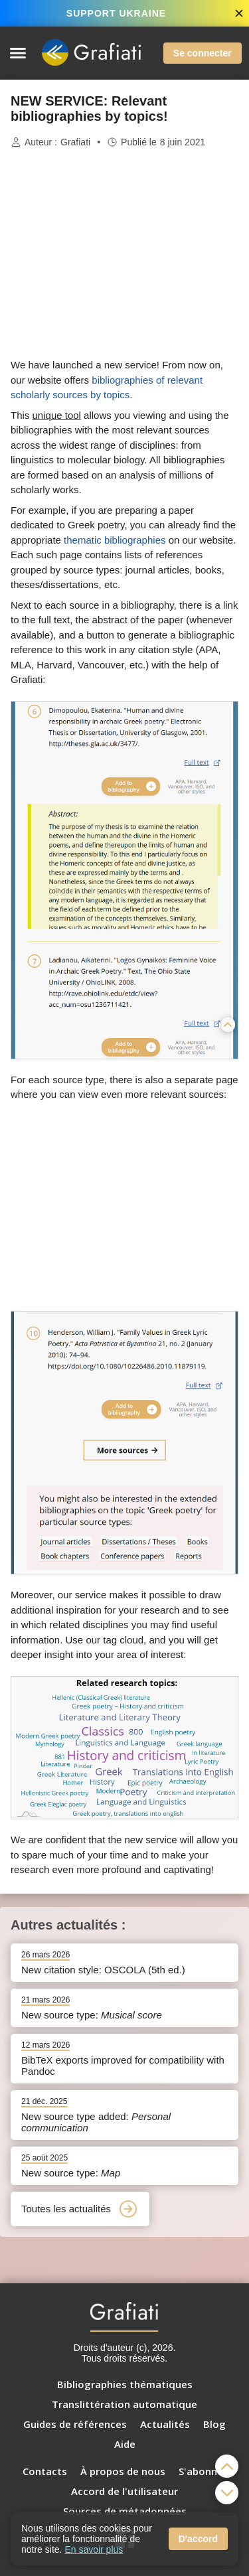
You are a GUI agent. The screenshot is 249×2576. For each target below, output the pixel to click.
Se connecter (202, 53)
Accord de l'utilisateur (124, 2491)
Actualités (165, 2424)
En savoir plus (93, 2549)
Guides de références (75, 2424)
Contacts (45, 2471)
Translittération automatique (124, 2404)
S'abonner (203, 2471)
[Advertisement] (124, 254)
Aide (124, 2444)
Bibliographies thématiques (125, 2384)
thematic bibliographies (114, 540)
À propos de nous (122, 2471)
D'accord (198, 2539)
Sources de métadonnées (125, 2511)
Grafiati (75, 142)
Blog (214, 2424)
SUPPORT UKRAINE (116, 13)
